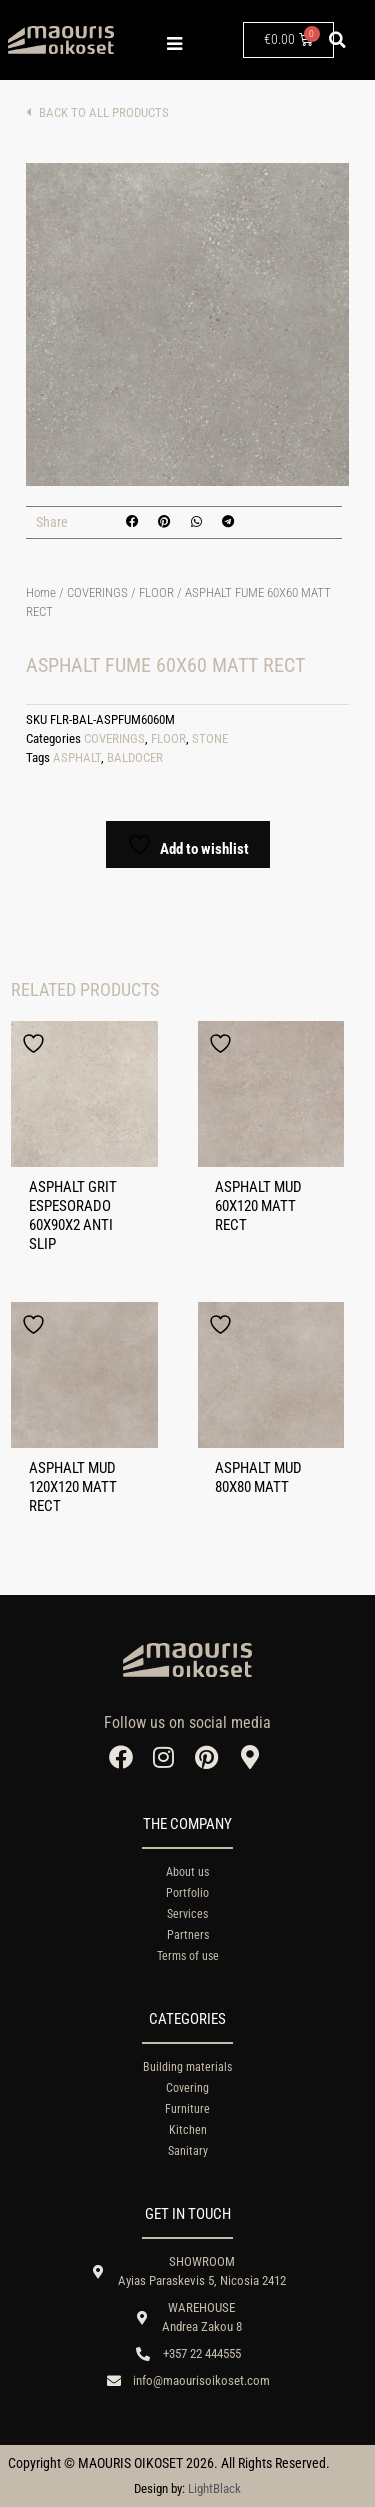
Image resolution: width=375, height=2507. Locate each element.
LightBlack (214, 2488)
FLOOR (156, 592)
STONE (210, 738)
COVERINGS (97, 592)
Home (41, 592)
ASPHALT (77, 757)
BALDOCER (135, 757)
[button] (338, 40)
